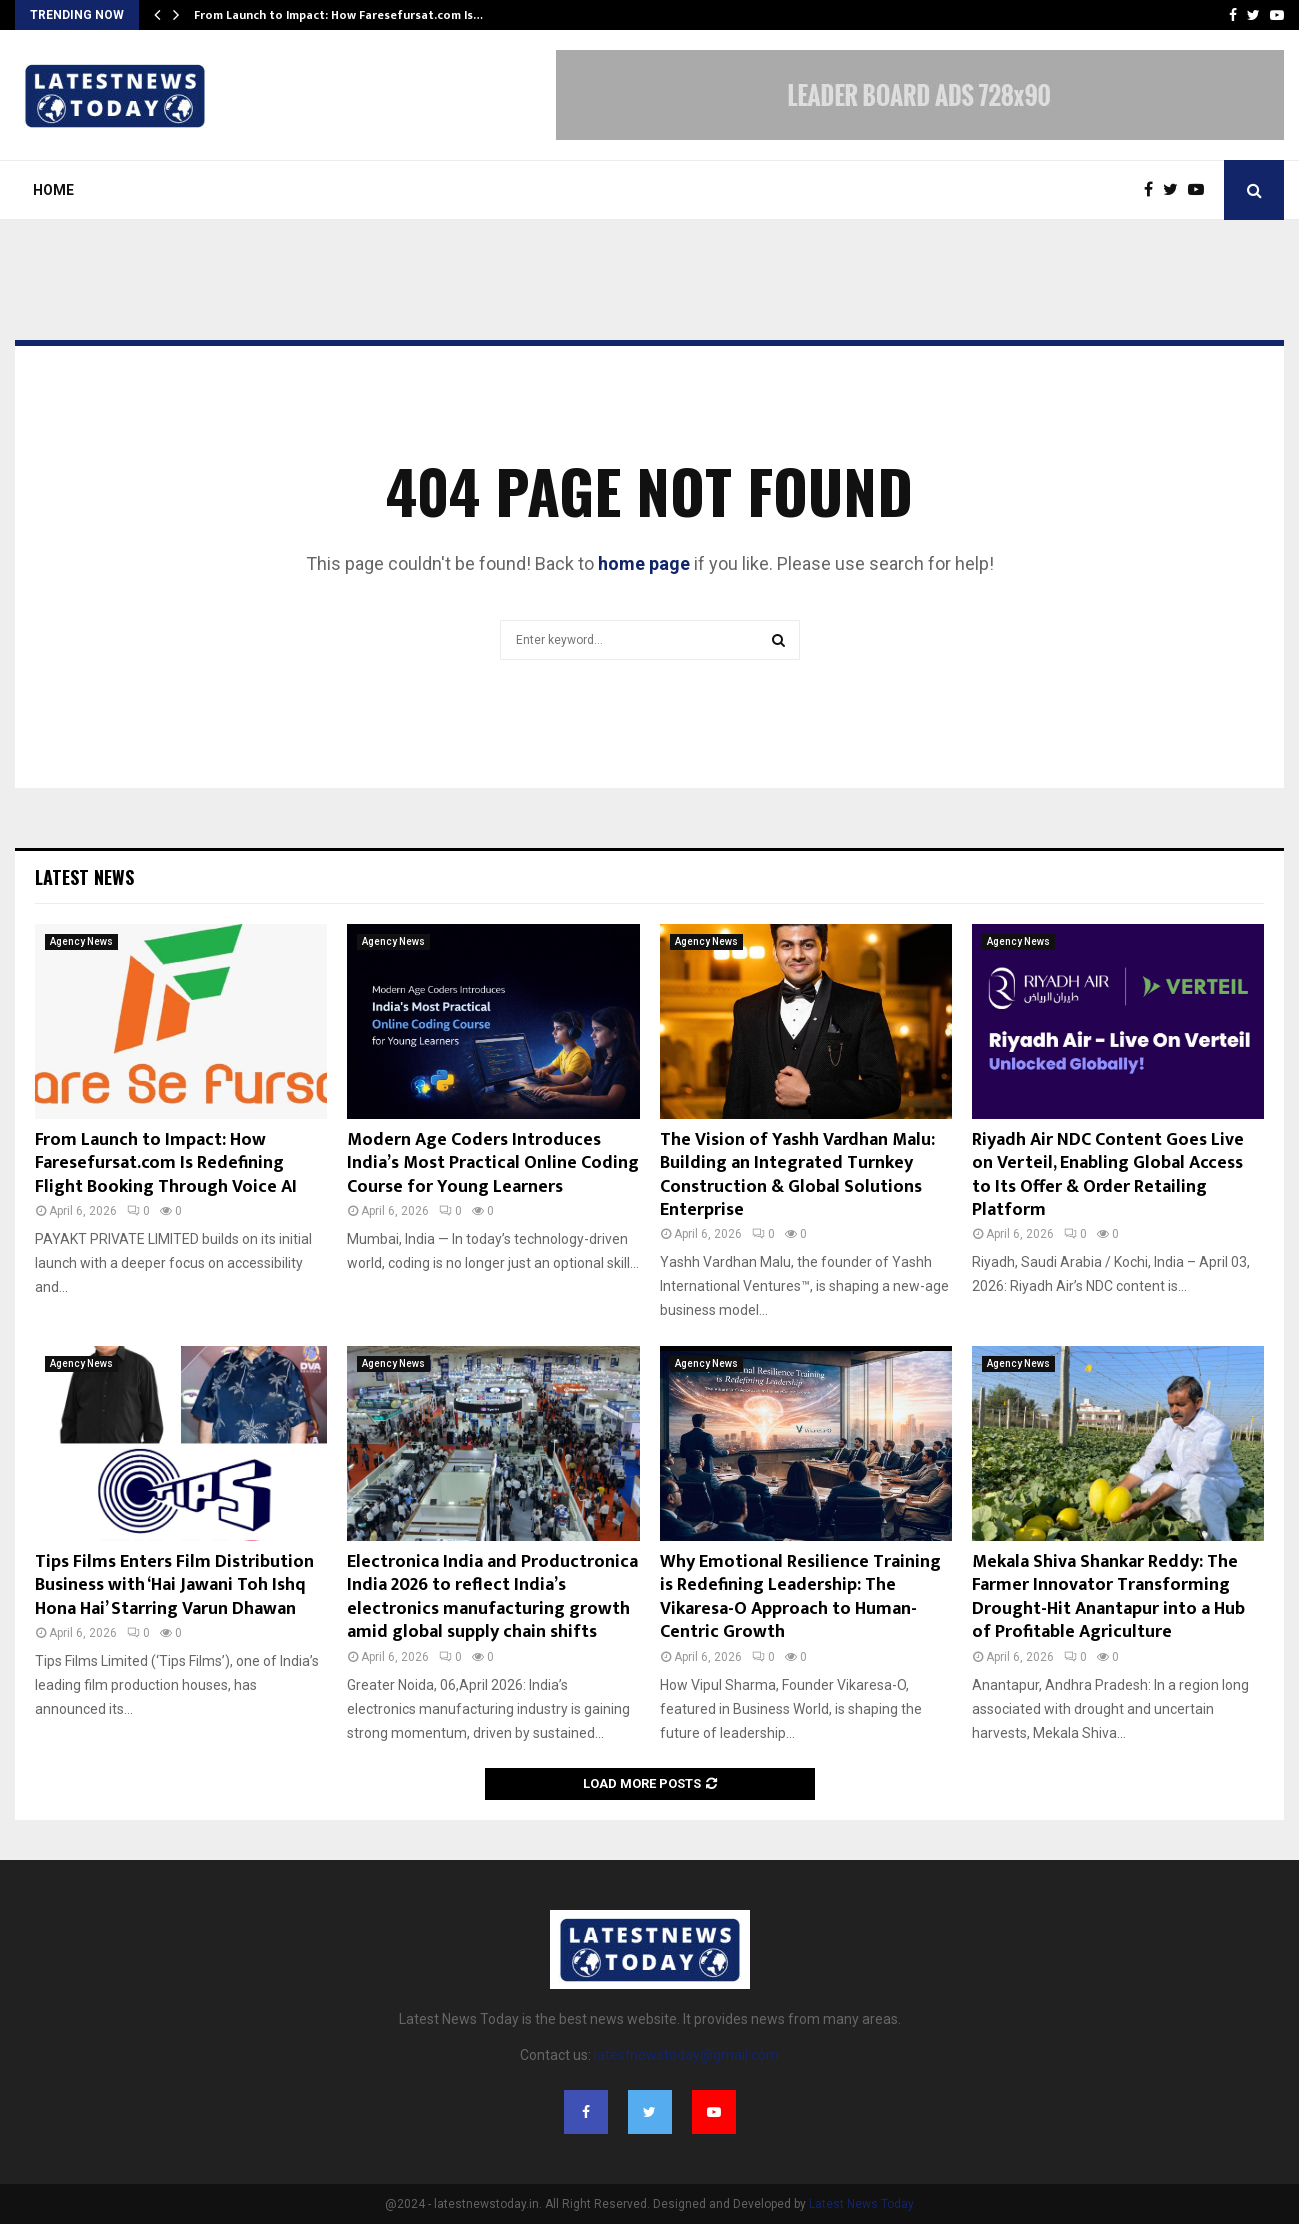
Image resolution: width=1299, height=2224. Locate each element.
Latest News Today (861, 2204)
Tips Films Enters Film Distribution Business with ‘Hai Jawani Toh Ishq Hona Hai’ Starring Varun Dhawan (174, 1585)
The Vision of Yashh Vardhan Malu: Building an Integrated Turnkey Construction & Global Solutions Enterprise (797, 1175)
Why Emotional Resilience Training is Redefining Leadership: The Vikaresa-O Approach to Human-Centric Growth (800, 1597)
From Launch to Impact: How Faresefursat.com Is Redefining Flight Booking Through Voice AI (166, 1163)
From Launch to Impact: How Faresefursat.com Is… (338, 15)
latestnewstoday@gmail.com (686, 2055)
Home (53, 190)
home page (644, 563)
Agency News (81, 941)
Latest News (84, 877)
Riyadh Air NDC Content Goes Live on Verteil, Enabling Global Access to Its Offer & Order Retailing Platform (1108, 1175)
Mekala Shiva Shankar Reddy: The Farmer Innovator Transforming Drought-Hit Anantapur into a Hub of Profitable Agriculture (1108, 1597)
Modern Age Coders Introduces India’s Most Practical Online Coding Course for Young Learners (493, 1163)
